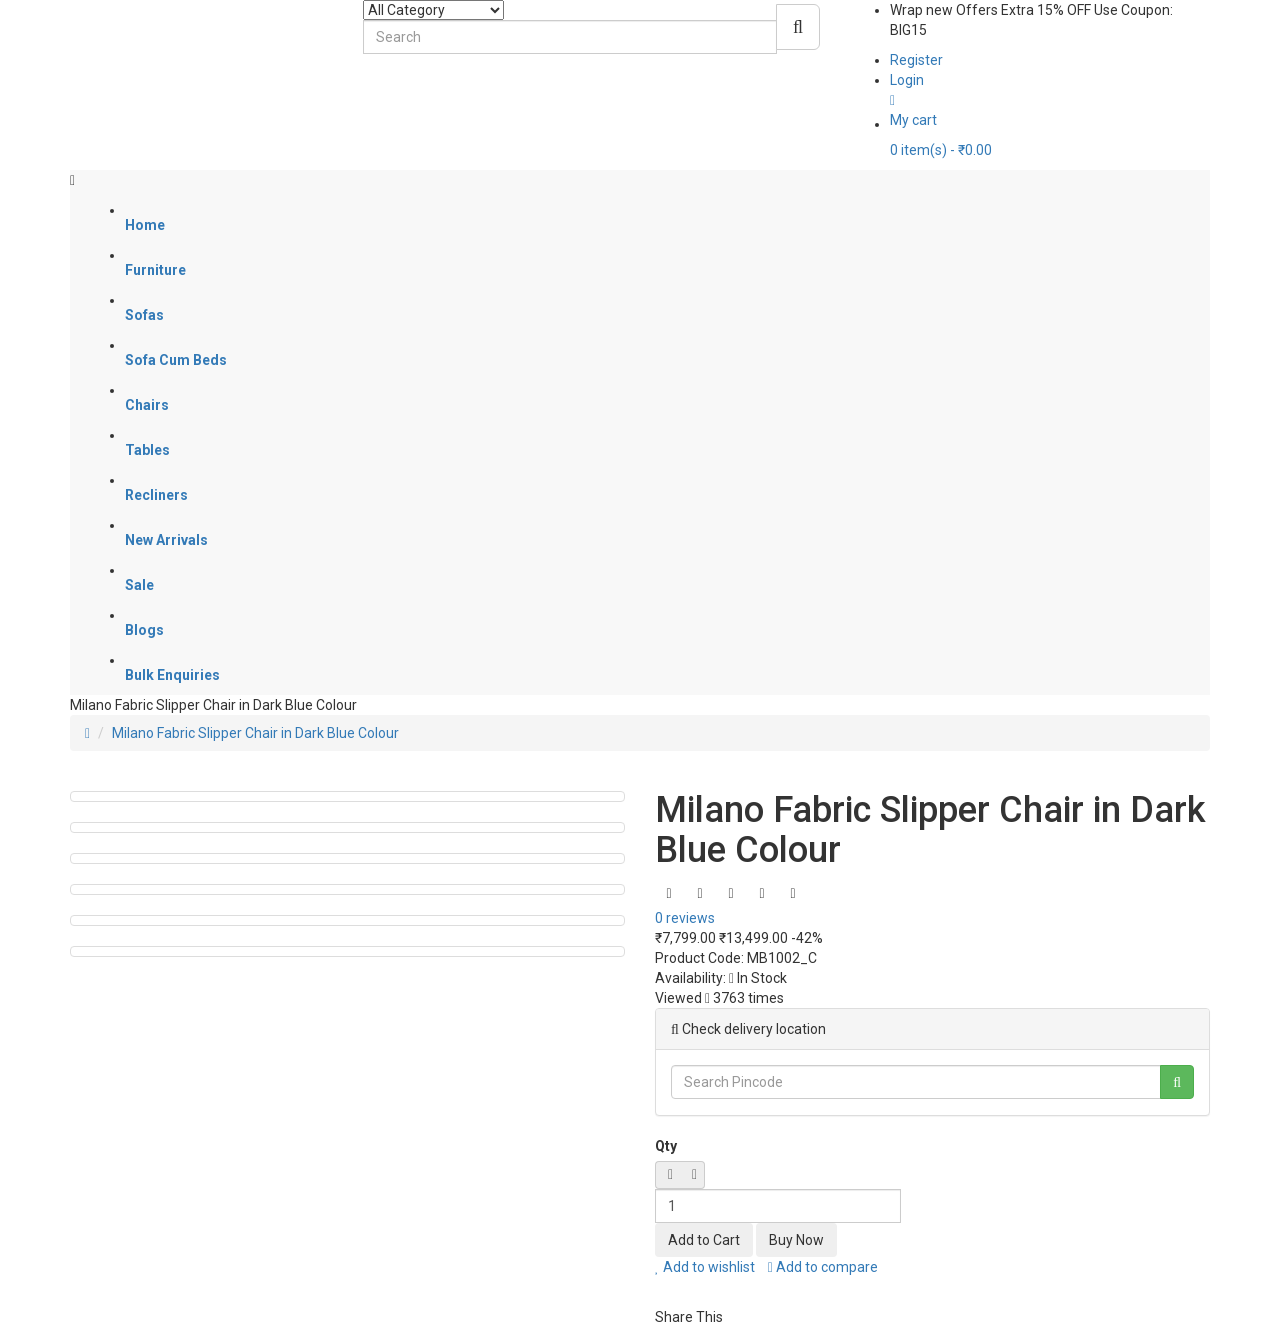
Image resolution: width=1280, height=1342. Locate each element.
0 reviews (685, 918)
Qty (666, 1146)
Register (916, 60)
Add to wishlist (705, 1267)
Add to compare (823, 1267)
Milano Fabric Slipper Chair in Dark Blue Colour (255, 733)
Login (907, 80)
